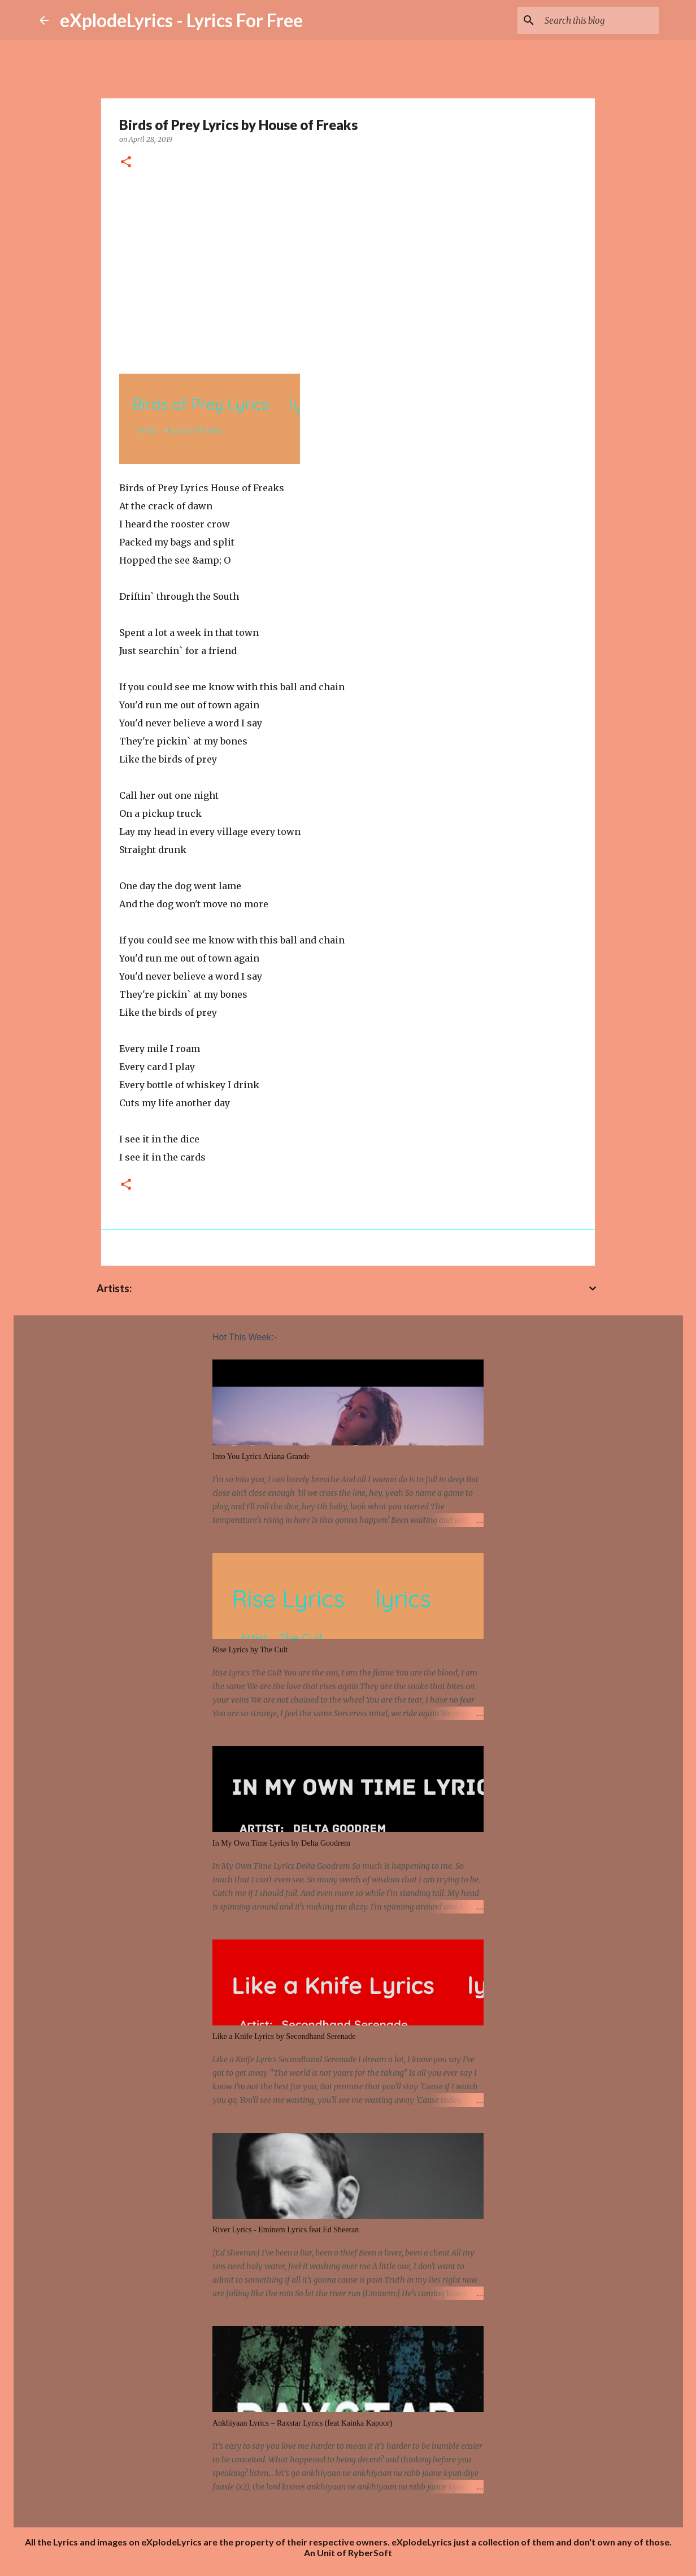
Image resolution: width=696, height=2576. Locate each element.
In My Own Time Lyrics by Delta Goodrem (281, 1843)
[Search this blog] (599, 20)
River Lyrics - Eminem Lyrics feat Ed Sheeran (285, 2230)
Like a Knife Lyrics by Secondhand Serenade (283, 2036)
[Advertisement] (348, 267)
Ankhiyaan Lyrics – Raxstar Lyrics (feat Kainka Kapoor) (302, 2423)
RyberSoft (370, 2552)
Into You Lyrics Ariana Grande (261, 1456)
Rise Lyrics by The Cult (250, 1650)
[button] (126, 162)
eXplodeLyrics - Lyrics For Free (181, 20)
